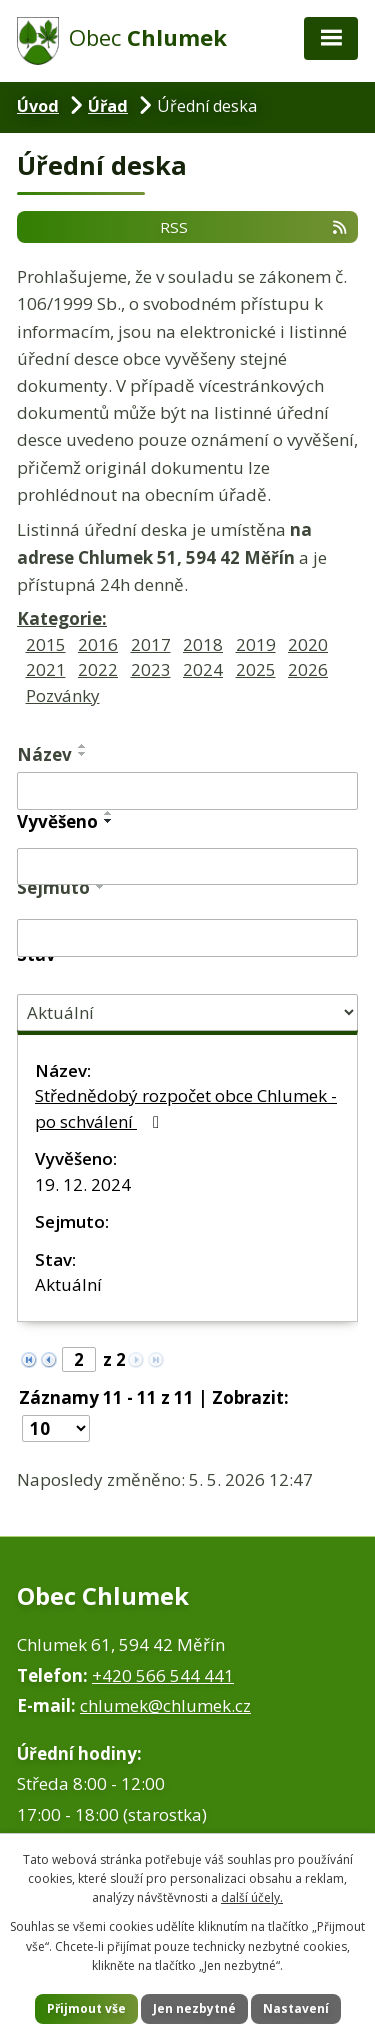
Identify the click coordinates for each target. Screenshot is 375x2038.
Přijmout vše (86, 2008)
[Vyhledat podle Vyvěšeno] (187, 867)
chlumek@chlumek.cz (165, 1705)
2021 (46, 669)
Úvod (38, 106)
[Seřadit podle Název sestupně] (83, 754)
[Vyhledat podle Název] (187, 791)
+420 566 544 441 (163, 1675)
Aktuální (68, 1284)
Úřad (108, 106)
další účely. (252, 1897)
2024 (203, 669)
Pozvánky (63, 695)
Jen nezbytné (194, 2008)
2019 (256, 644)
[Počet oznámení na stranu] (56, 1428)
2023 (151, 669)
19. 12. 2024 (83, 1184)
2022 (98, 669)
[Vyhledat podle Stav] (187, 1012)
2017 (151, 644)
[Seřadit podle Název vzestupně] (83, 746)
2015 (46, 644)
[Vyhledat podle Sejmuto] (187, 938)
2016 (98, 644)
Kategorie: (62, 618)
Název (44, 754)
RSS (254, 226)
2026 (308, 669)
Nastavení (296, 2008)
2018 (203, 644)
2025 (256, 669)
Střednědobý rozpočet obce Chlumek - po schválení (186, 1108)
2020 (308, 644)
